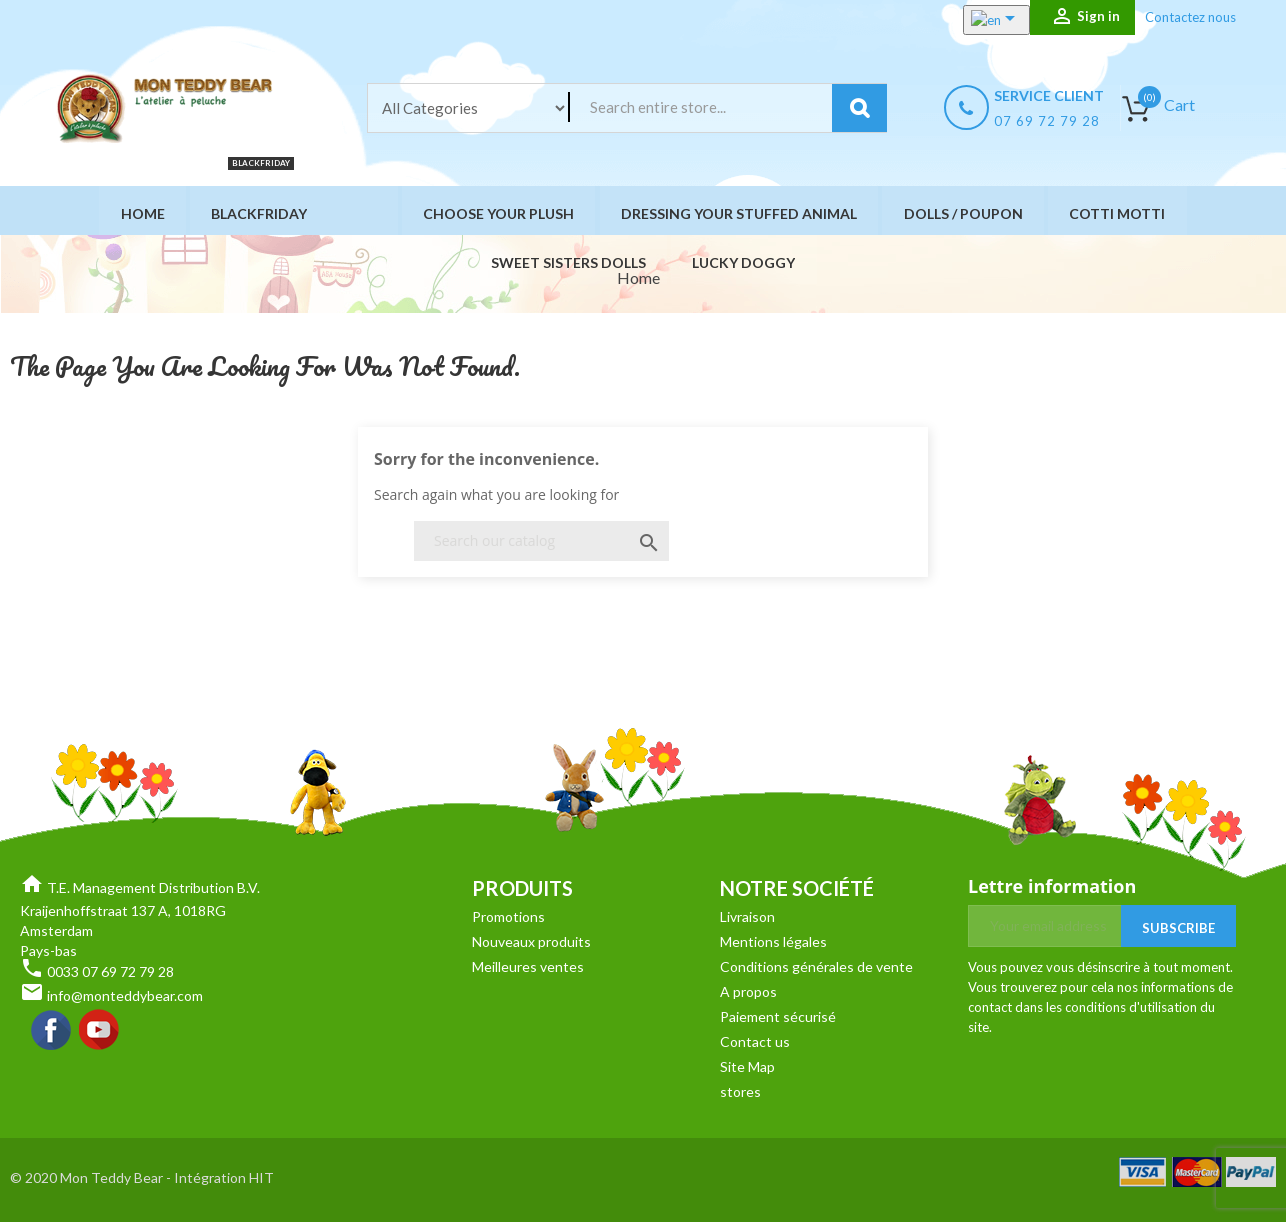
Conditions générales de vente (816, 966)
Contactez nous (1190, 17)
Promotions (508, 916)
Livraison (747, 916)
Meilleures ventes (528, 966)
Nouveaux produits (531, 941)
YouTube (100, 1031)
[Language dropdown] (981, 20)
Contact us (755, 1041)
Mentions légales (773, 941)
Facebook (52, 1031)
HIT (261, 1177)
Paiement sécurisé (778, 1016)
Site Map (747, 1066)
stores (740, 1091)
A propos (748, 991)
